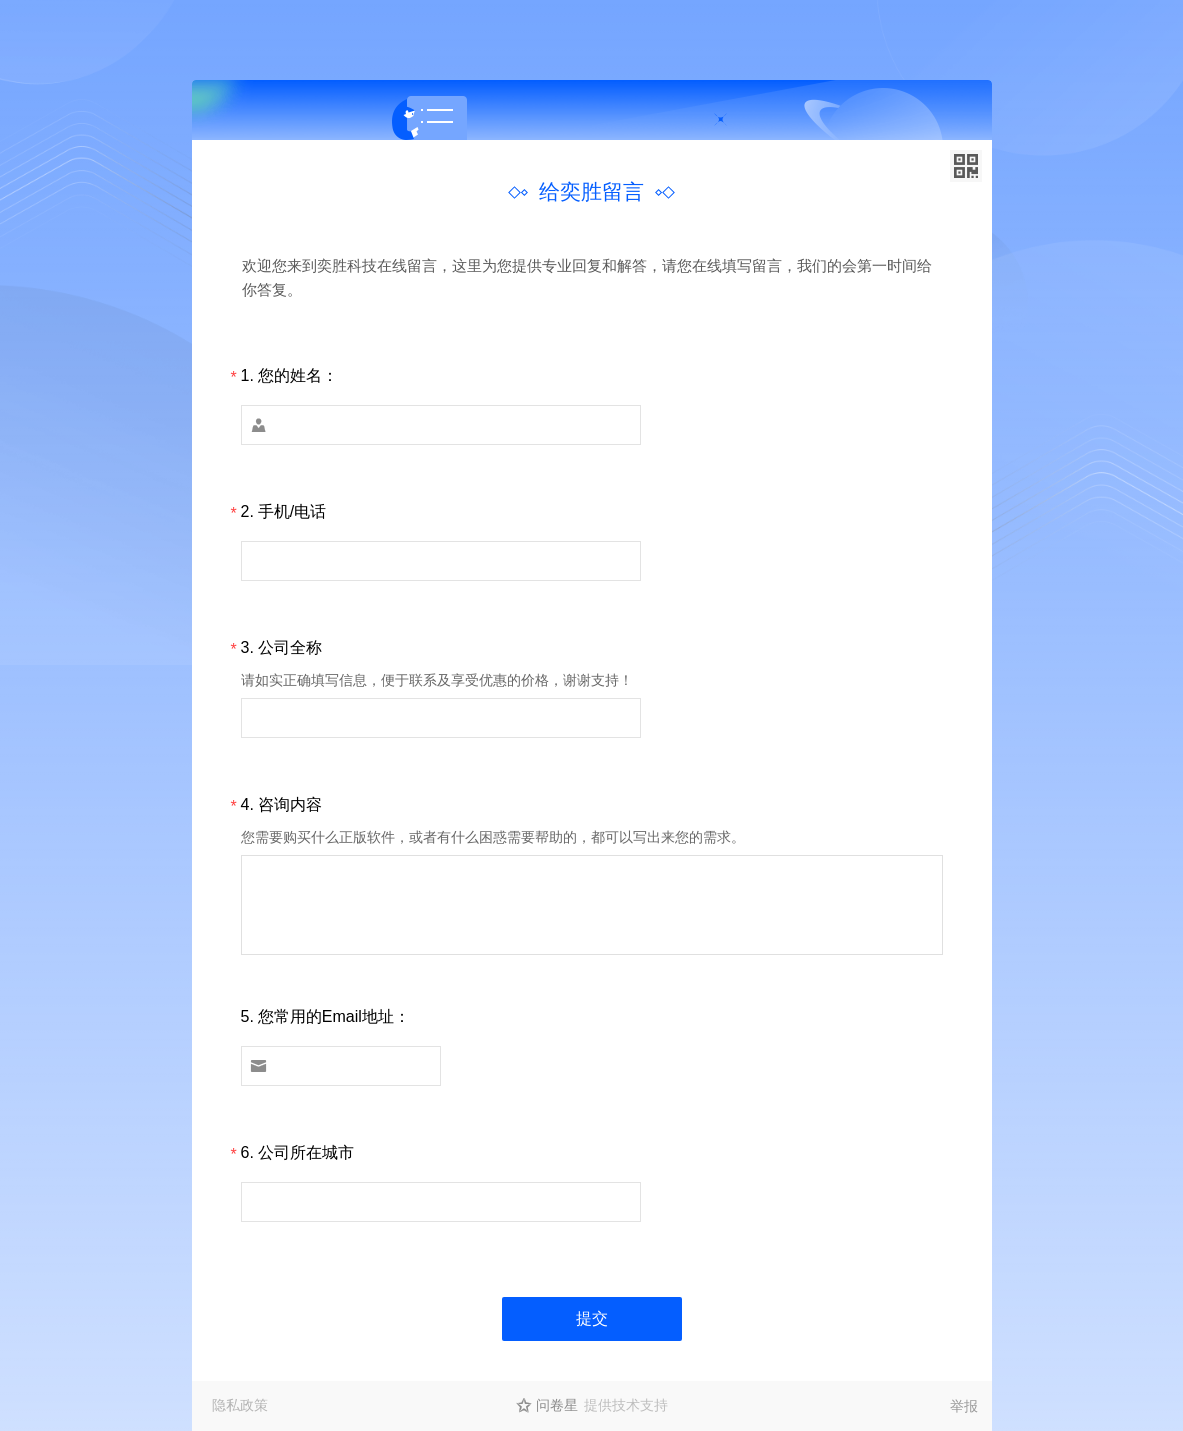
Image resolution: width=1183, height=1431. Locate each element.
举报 (964, 1406)
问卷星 (557, 1405)
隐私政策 (240, 1405)
